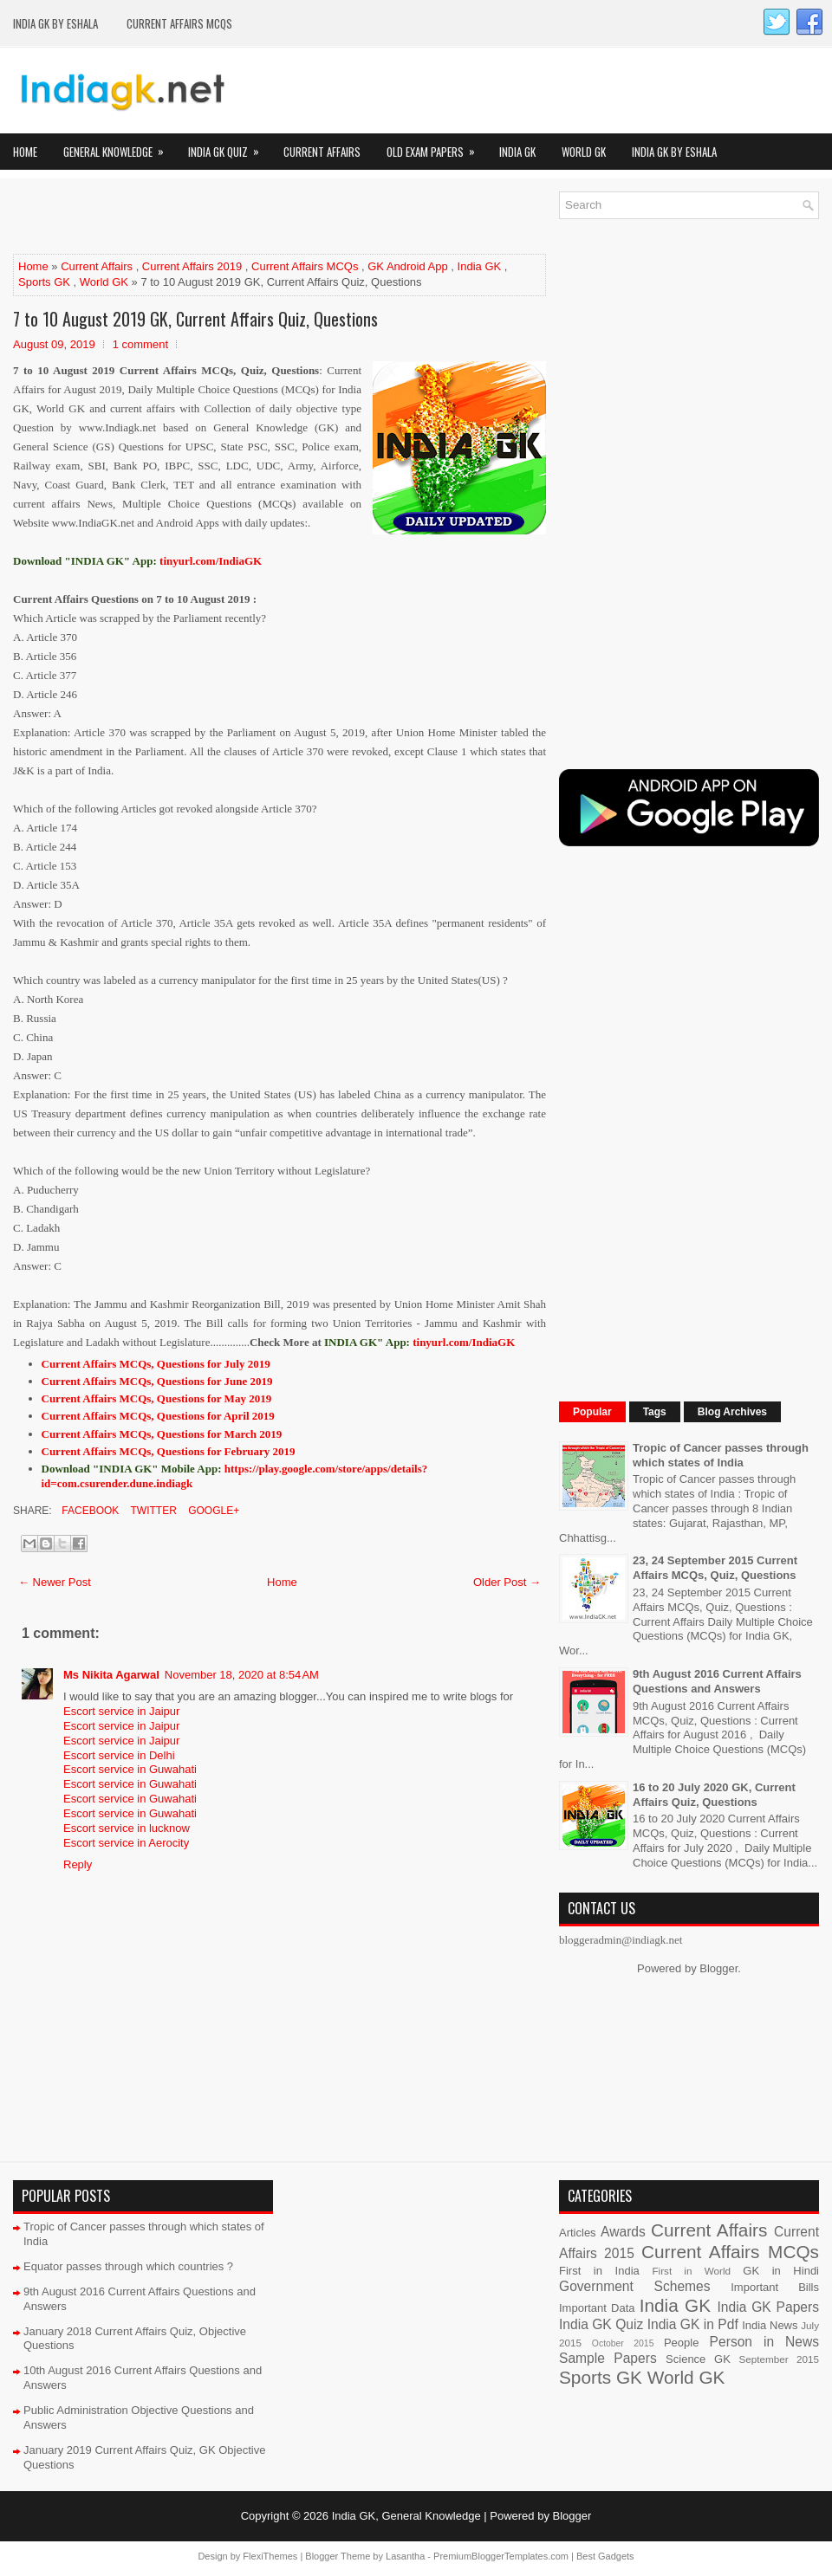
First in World (691, 2270)
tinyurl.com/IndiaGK (464, 1342)
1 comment (140, 344)
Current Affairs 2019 (192, 266)
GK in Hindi (781, 2270)
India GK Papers (768, 2307)
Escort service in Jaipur (121, 1711)
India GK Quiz (229, 146)
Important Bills (775, 2287)
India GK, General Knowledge (406, 2515)
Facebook (89, 1511)
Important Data (597, 2307)
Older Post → (507, 1582)
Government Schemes (635, 2286)
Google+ (212, 1511)
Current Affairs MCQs (179, 23)
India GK (517, 151)
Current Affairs (322, 151)
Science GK (698, 2359)
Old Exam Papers (436, 146)
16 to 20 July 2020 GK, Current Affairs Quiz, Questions (714, 1795)
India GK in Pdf (692, 2324)
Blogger (718, 1968)
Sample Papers (608, 2358)
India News (769, 2325)
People (681, 2342)
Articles (577, 2232)
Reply (77, 1864)
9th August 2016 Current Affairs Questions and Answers (717, 1681)
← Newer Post (54, 1582)
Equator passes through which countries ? (128, 2266)
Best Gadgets (605, 2556)
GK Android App (407, 266)
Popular (592, 1412)
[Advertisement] (216, 217)
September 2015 (779, 2359)
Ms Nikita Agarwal (111, 1674)
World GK (584, 151)
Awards (623, 2231)
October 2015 (623, 2343)
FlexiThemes (270, 2556)
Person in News (764, 2341)
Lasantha (405, 2556)
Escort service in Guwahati (130, 1769)
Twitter (151, 1511)
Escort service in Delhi (119, 1755)
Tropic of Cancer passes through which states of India (721, 1455)
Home (25, 151)
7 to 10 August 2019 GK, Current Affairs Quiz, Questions (195, 318)
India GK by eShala (55, 23)
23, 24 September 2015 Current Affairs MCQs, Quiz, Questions (715, 1568)
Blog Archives (732, 1412)
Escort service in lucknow (126, 1828)
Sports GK (44, 281)
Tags (654, 1412)
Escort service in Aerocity (126, 1842)
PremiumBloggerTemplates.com (501, 2556)
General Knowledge (119, 146)
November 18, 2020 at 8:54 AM (242, 1674)
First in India (599, 2270)
